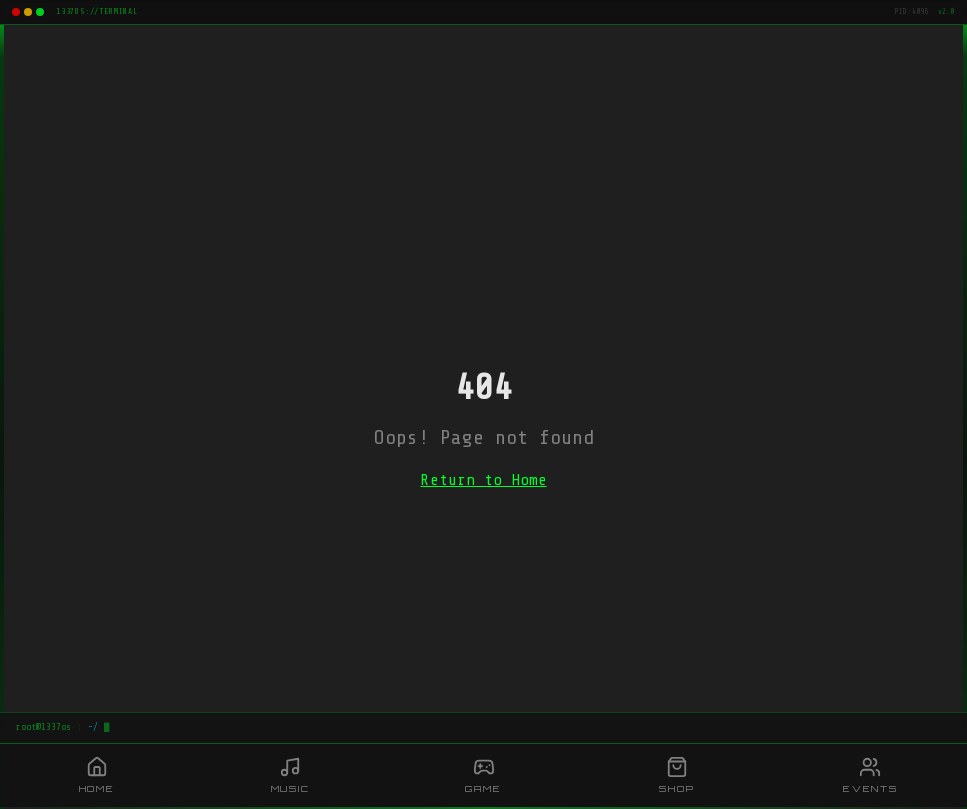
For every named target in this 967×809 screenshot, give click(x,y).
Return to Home (484, 480)
